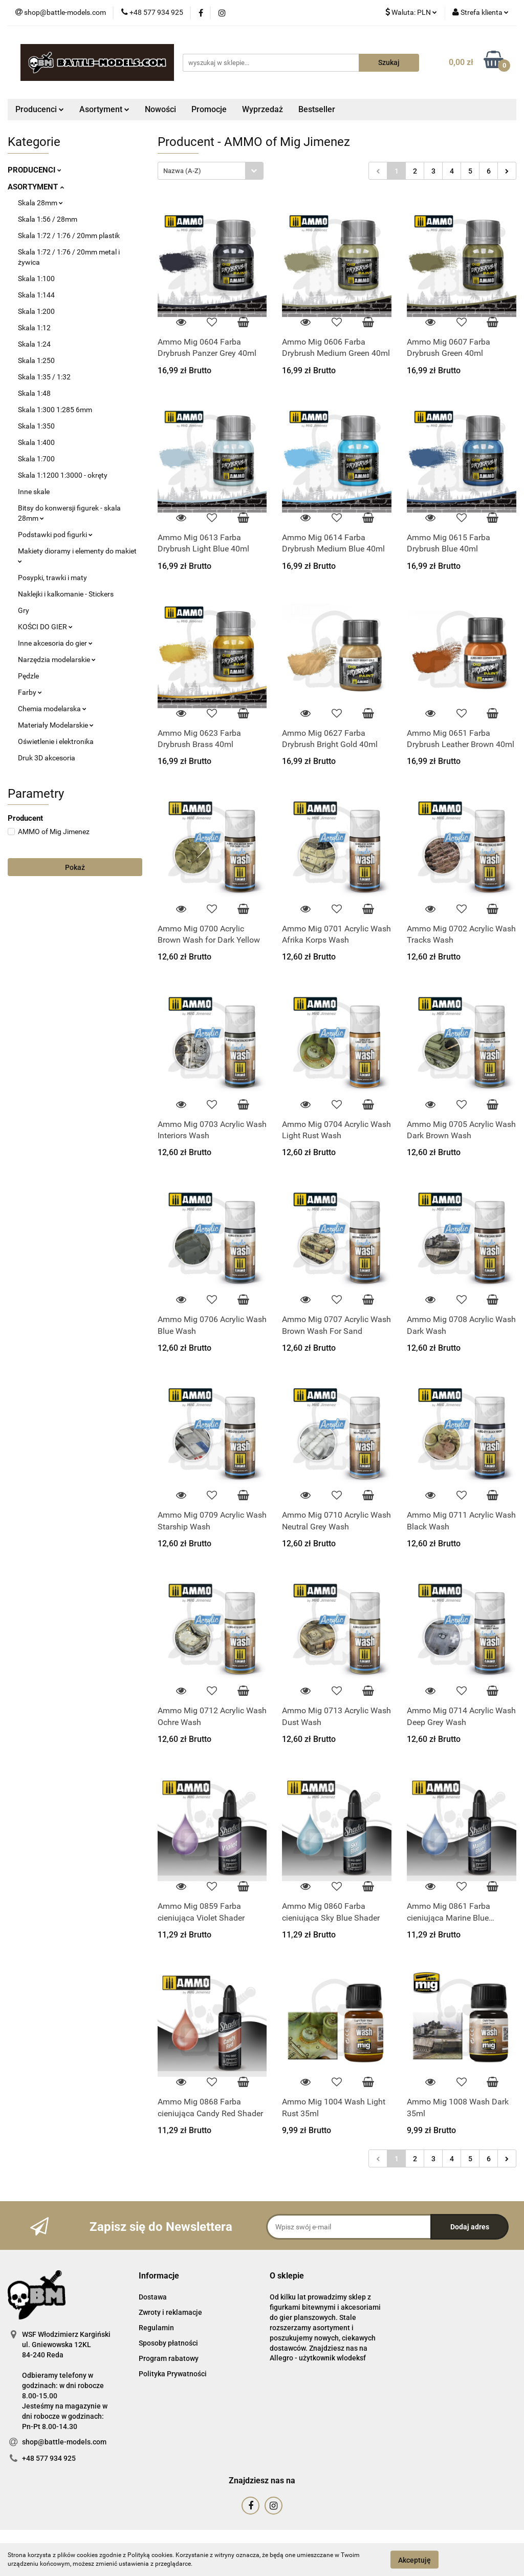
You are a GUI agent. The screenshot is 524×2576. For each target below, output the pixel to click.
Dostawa (153, 2297)
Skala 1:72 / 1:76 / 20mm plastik (69, 235)
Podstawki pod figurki (55, 534)
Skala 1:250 (36, 360)
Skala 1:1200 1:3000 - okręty (62, 475)
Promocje (209, 109)
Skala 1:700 (36, 459)
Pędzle (28, 676)
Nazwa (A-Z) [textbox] (182, 171)
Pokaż (75, 867)
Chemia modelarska (52, 709)
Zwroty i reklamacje (170, 2312)
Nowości (160, 109)
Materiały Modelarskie (56, 725)
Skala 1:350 (36, 426)
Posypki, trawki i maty (52, 577)
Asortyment (104, 109)
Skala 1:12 (34, 328)
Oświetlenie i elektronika (56, 741)
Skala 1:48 (34, 393)
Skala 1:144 (36, 295)
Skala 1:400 (36, 442)
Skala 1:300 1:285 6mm (55, 410)
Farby (30, 692)
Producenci (39, 109)
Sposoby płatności (168, 2343)
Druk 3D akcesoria (46, 758)
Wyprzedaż (262, 109)
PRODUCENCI (34, 170)
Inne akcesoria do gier (55, 643)
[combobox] (211, 171)
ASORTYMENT (36, 186)
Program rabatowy (169, 2358)
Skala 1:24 (34, 344)
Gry (23, 610)
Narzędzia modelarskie (57, 659)
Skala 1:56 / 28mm (47, 219)
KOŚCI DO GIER (45, 627)
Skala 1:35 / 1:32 (44, 377)
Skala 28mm (40, 203)
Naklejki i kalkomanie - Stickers (66, 594)
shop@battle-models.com (64, 2442)
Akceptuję (414, 2560)
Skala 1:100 (36, 278)
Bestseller (316, 109)
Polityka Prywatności (173, 2374)
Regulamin (156, 2328)
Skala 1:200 (36, 311)
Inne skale (34, 491)
